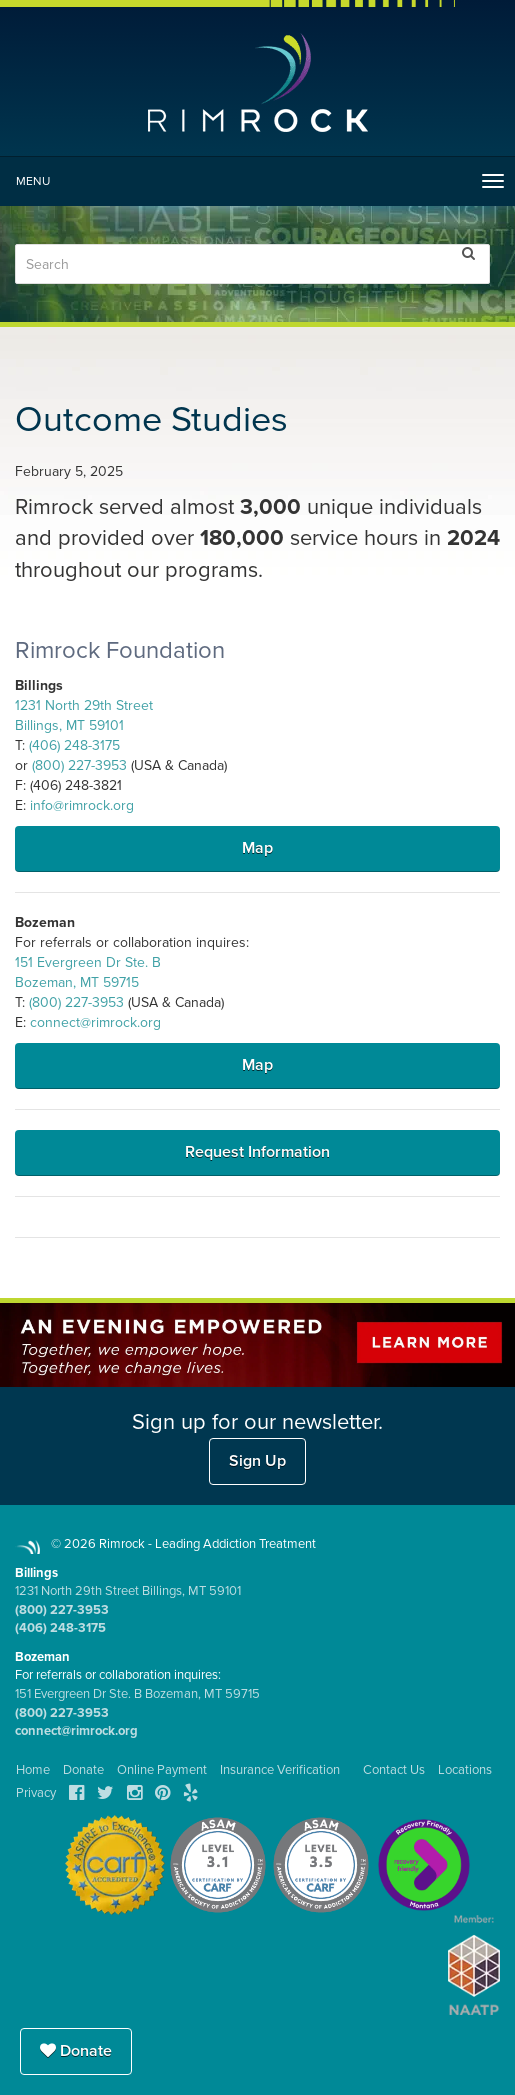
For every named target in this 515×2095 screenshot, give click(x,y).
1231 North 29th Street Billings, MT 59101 (128, 1591)
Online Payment (162, 1770)
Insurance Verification (280, 1770)
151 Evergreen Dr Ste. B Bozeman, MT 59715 (137, 1694)
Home (33, 1770)
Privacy (36, 1793)
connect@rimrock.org (95, 1022)
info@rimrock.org (82, 805)
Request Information (257, 1152)
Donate (76, 2051)
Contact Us (394, 1770)
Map (257, 848)
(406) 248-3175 (74, 745)
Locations (465, 1770)
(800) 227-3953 (79, 765)
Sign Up (257, 1461)
